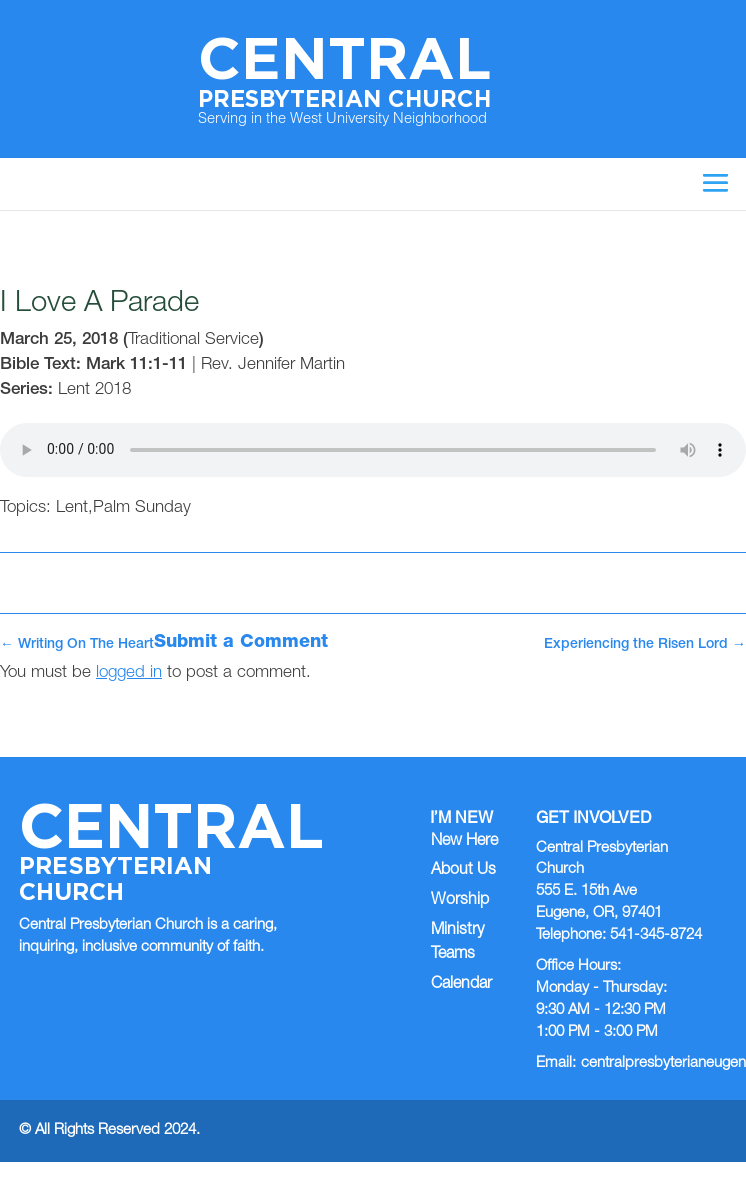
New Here (464, 842)
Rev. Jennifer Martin (273, 365)
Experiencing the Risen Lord (645, 645)
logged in (129, 673)
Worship (460, 901)
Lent (72, 508)
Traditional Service (193, 340)
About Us (463, 871)
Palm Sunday (142, 508)
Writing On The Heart (77, 645)
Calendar (461, 985)
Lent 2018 (94, 390)
